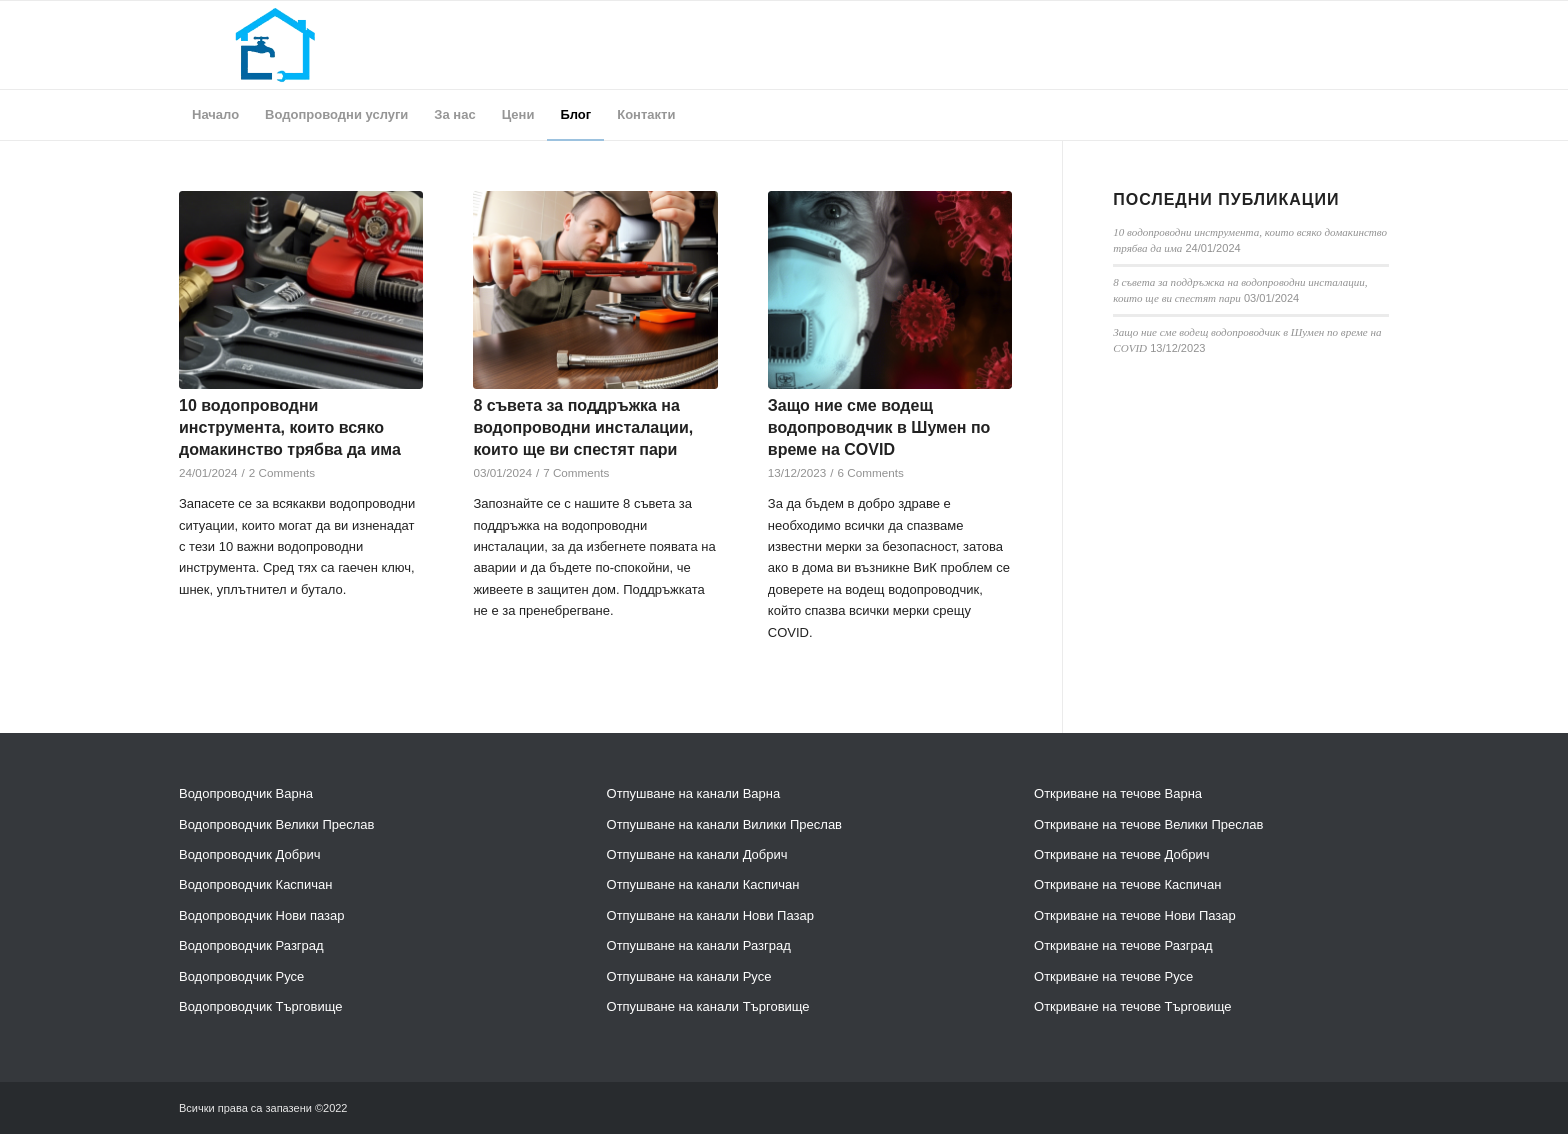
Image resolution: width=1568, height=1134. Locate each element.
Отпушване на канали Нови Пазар (710, 915)
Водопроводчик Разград (251, 945)
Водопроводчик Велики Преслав (276, 824)
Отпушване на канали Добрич (697, 854)
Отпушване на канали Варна (694, 793)
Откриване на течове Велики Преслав (1148, 824)
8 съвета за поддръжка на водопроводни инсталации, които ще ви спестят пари (583, 428)
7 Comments (576, 472)
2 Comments (282, 472)
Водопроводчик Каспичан (255, 884)
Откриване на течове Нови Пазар (1135, 915)
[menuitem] (215, 115)
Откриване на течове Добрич (1121, 854)
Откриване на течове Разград (1123, 945)
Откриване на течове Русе (1113, 976)
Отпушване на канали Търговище (708, 1006)
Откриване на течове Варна (1118, 793)
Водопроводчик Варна (246, 793)
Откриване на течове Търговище (1132, 1006)
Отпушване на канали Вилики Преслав (725, 824)
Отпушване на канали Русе (689, 976)
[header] (275, 45)
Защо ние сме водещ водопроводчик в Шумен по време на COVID (879, 428)
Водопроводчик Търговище (260, 1006)
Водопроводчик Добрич (249, 854)
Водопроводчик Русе (241, 976)
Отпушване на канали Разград (699, 945)
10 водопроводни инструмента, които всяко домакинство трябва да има (290, 428)
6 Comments (871, 472)
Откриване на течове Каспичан (1127, 884)
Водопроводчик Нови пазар (262, 915)
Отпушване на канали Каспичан (703, 884)
